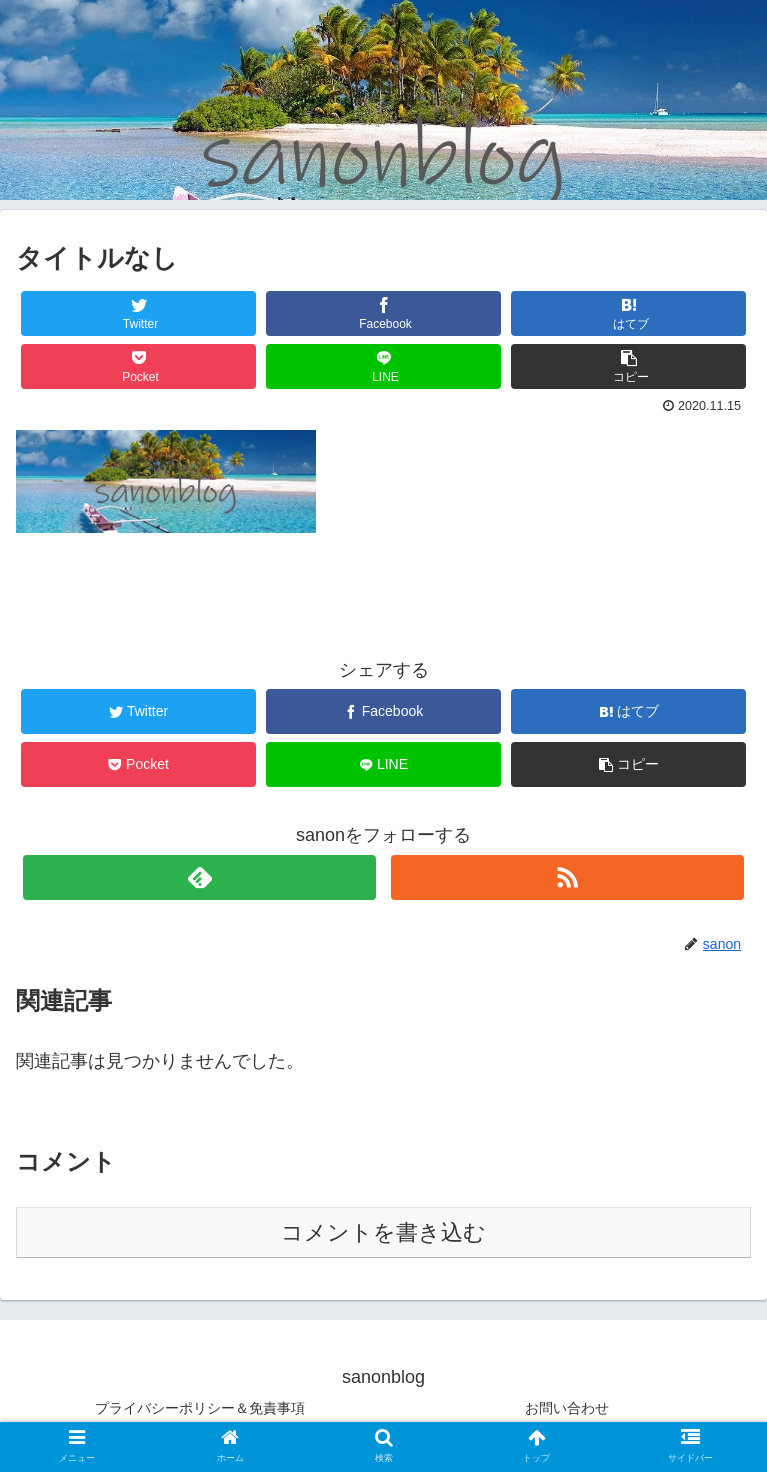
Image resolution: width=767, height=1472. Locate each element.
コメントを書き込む (383, 1232)
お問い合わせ (567, 1408)
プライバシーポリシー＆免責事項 (200, 1408)
